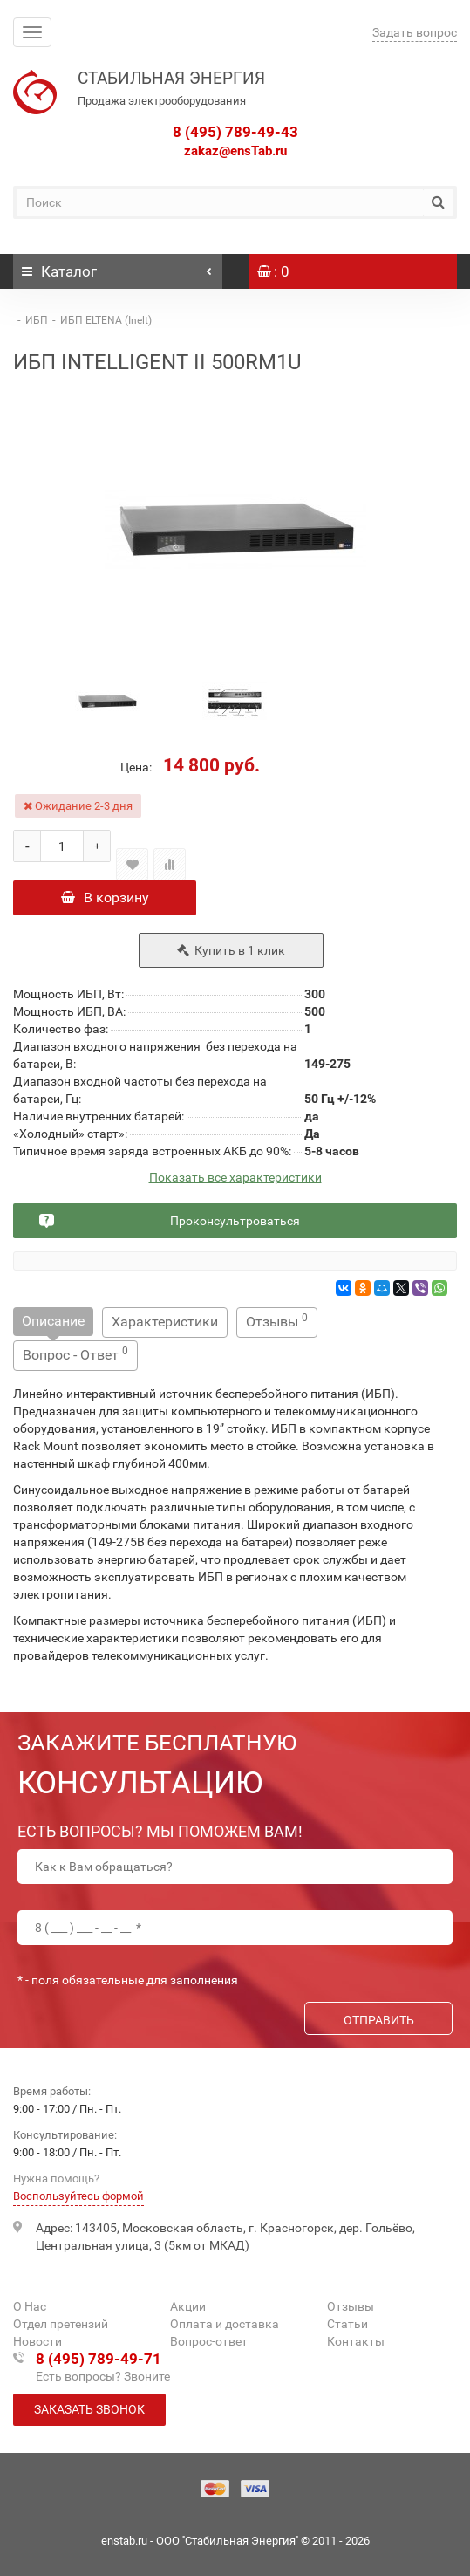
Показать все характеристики (235, 1177)
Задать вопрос (414, 32)
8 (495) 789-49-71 (98, 2358)
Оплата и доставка (224, 2324)
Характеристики (165, 1321)
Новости (37, 2341)
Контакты (356, 2341)
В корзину (105, 897)
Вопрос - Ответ (75, 1354)
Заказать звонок (89, 2409)
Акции (188, 2306)
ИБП (36, 320)
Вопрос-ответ (209, 2341)
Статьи (347, 2324)
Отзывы (277, 1321)
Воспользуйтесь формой (78, 2196)
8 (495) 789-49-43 (235, 131)
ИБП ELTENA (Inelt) (106, 320)
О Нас (29, 2306)
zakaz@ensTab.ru (235, 151)
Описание (53, 1320)
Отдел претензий (60, 2324)
